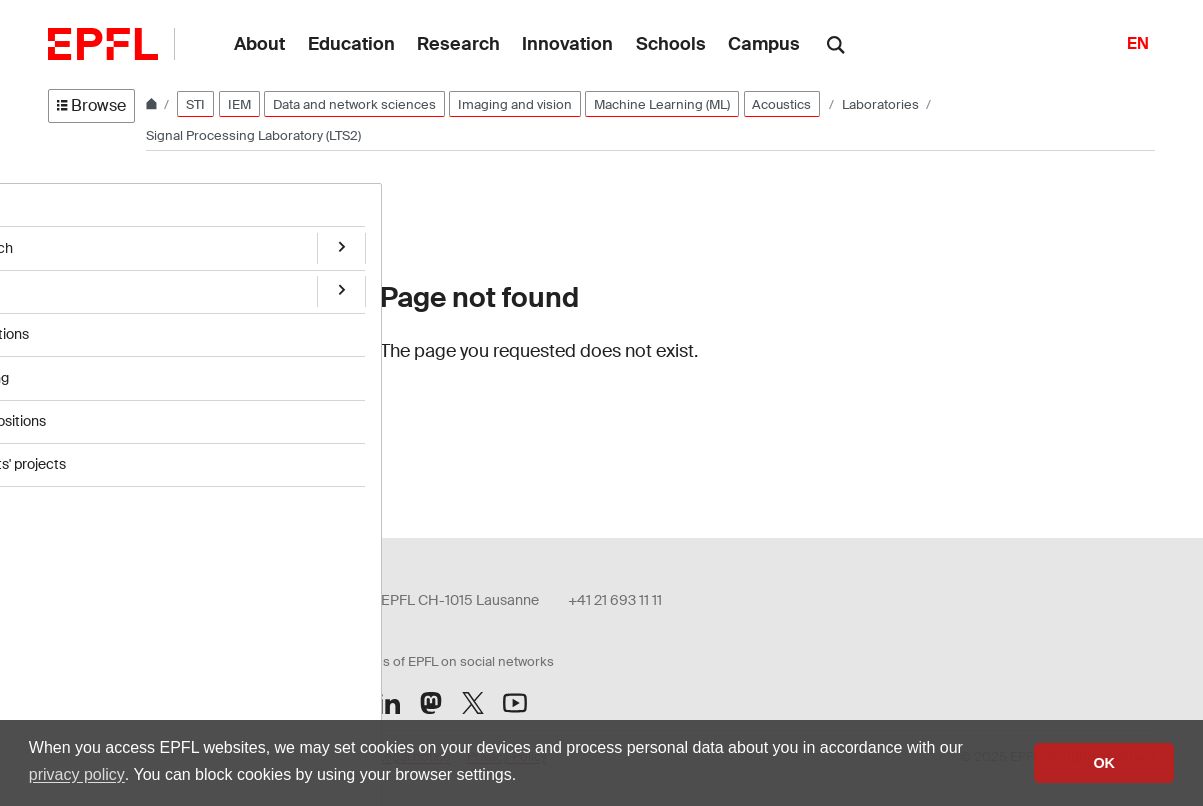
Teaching (77, 369)
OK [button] (1104, 763)
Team (66, 286)
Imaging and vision (515, 104)
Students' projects (105, 452)
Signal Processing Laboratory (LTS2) (253, 135)
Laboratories (882, 104)
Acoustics (781, 104)
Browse (91, 105)
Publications (87, 328)
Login (345, 451)
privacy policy (77, 774)
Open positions (95, 411)
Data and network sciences (354, 104)
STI (195, 104)
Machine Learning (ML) (662, 104)
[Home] (153, 104)
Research (79, 244)
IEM (239, 104)
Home (68, 203)
